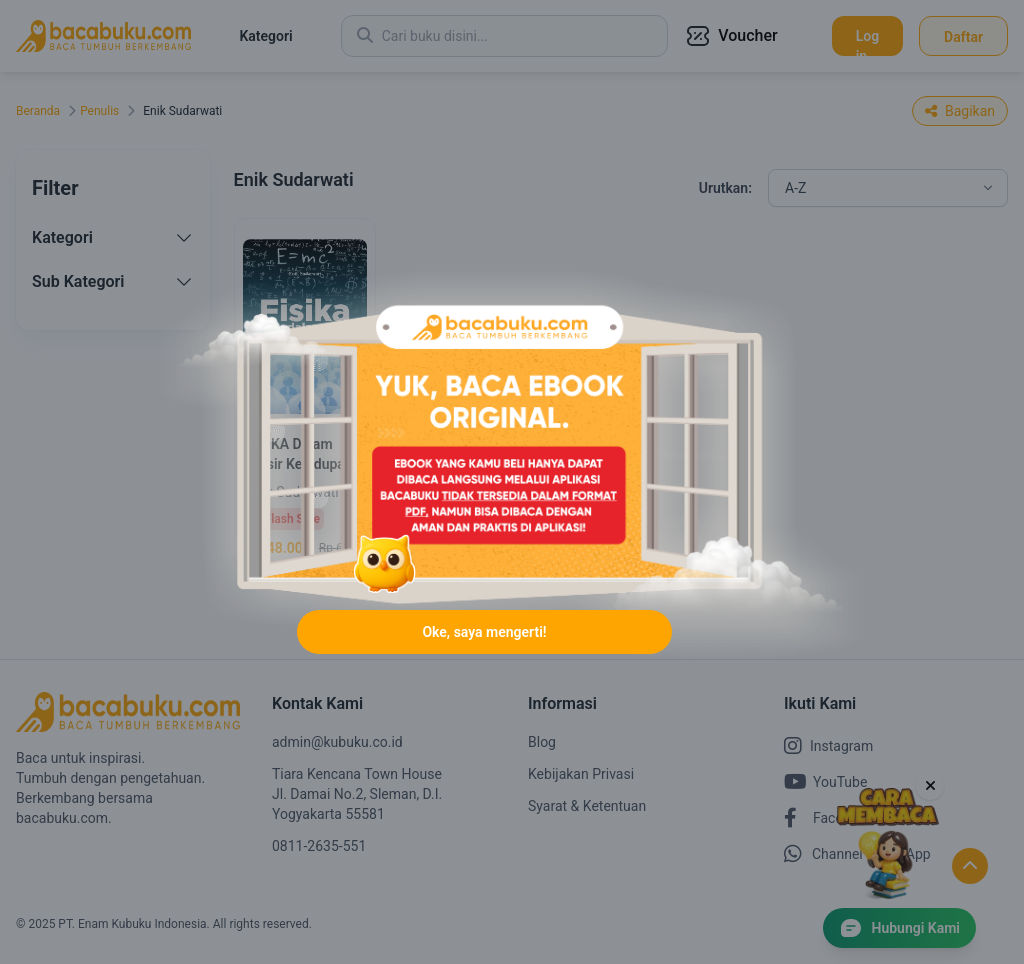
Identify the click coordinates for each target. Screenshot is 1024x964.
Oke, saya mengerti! (484, 632)
